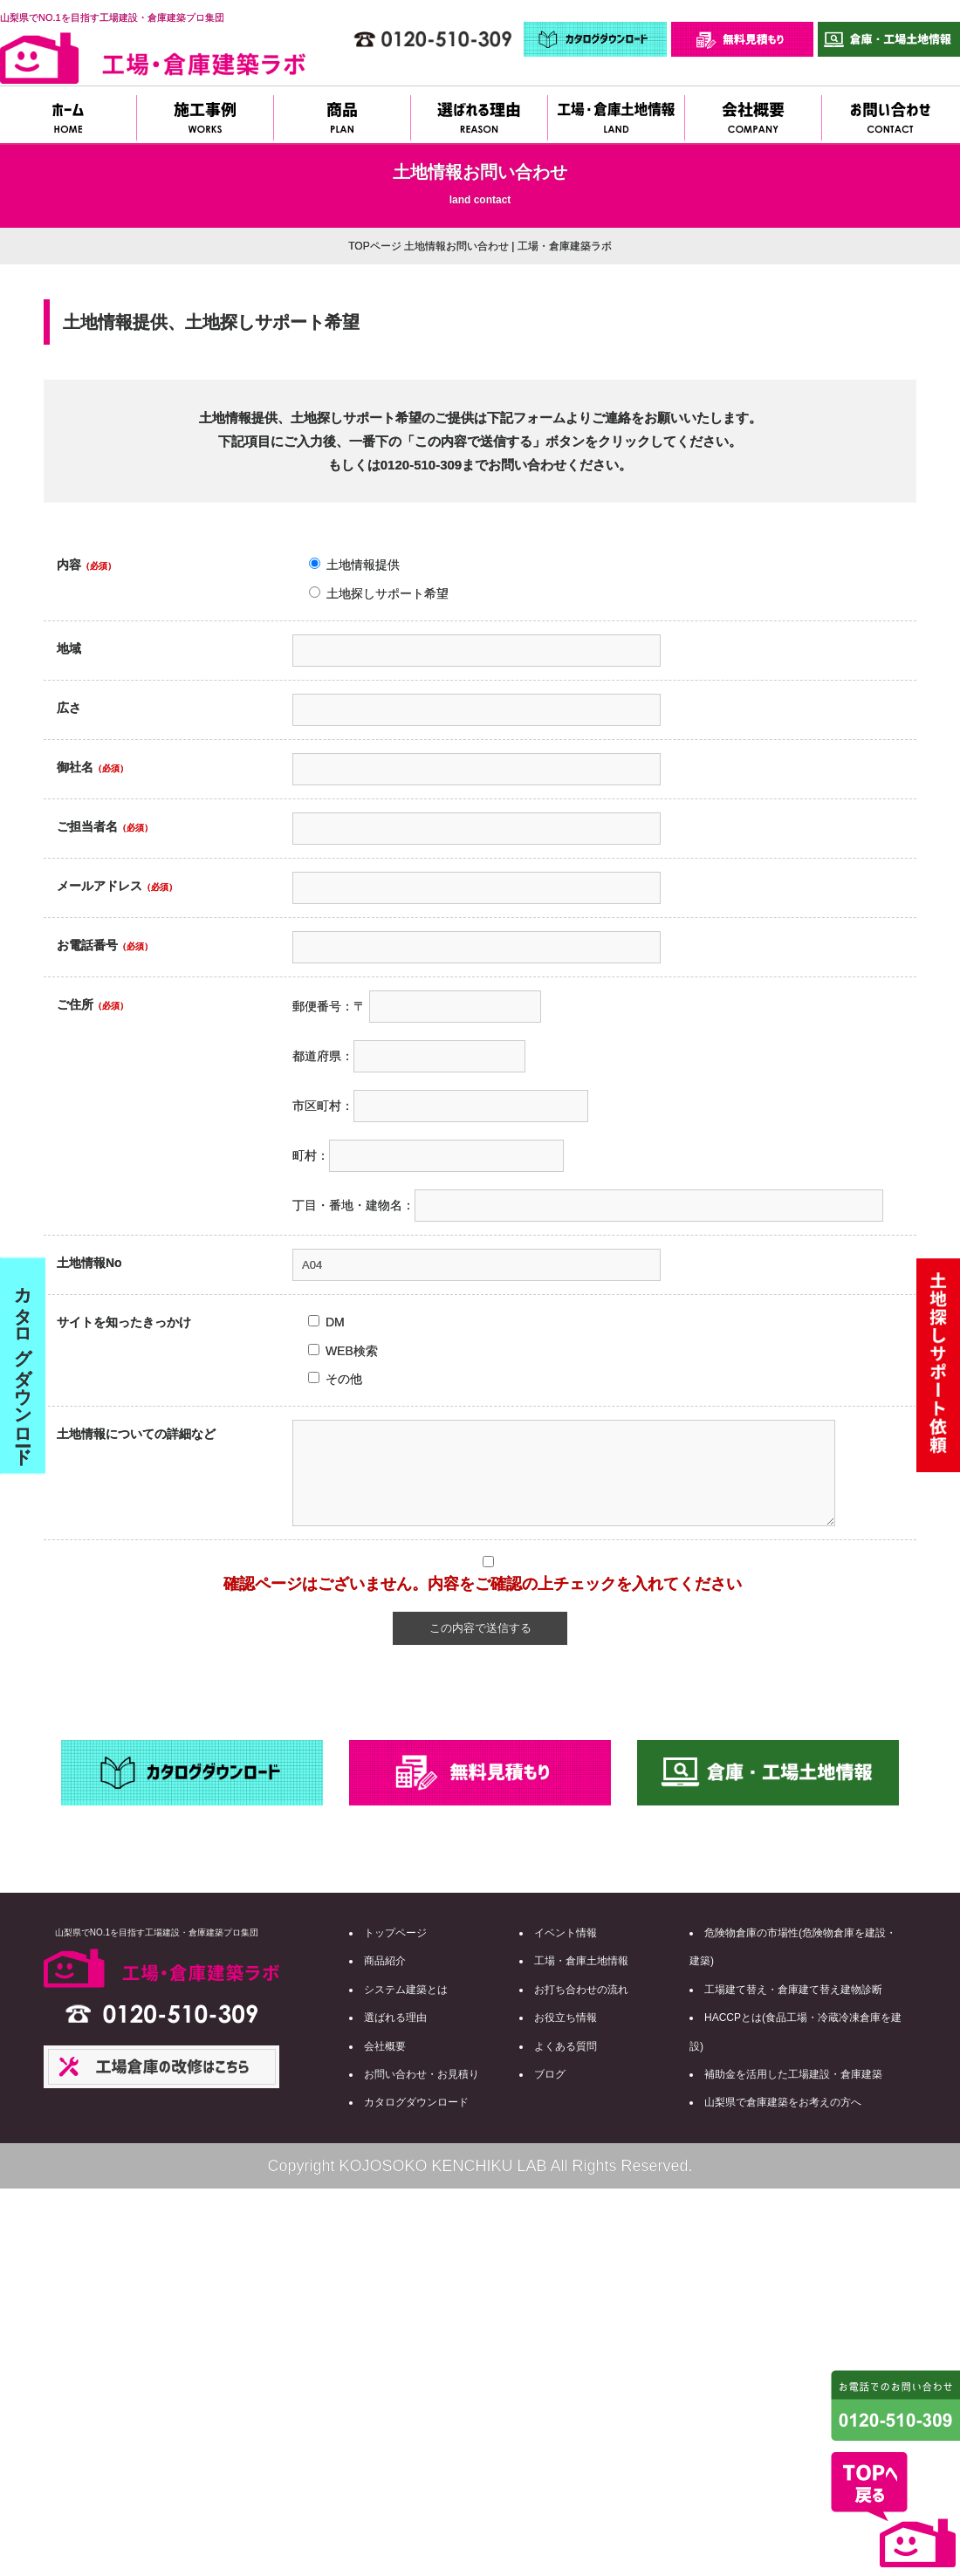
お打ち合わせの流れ (581, 1989)
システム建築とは (406, 1989)
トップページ (395, 1933)
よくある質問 (565, 2046)
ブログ (550, 2074)
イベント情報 (565, 1933)
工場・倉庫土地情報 (581, 1961)
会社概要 (385, 2046)
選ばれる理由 (395, 2017)
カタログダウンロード (416, 2102)
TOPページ (374, 246)
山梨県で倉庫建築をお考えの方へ (782, 2102)
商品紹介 (385, 1961)
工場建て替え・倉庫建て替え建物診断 (793, 1989)
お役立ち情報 (565, 2017)
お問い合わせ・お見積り (421, 2074)
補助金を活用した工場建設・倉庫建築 (793, 2074)
